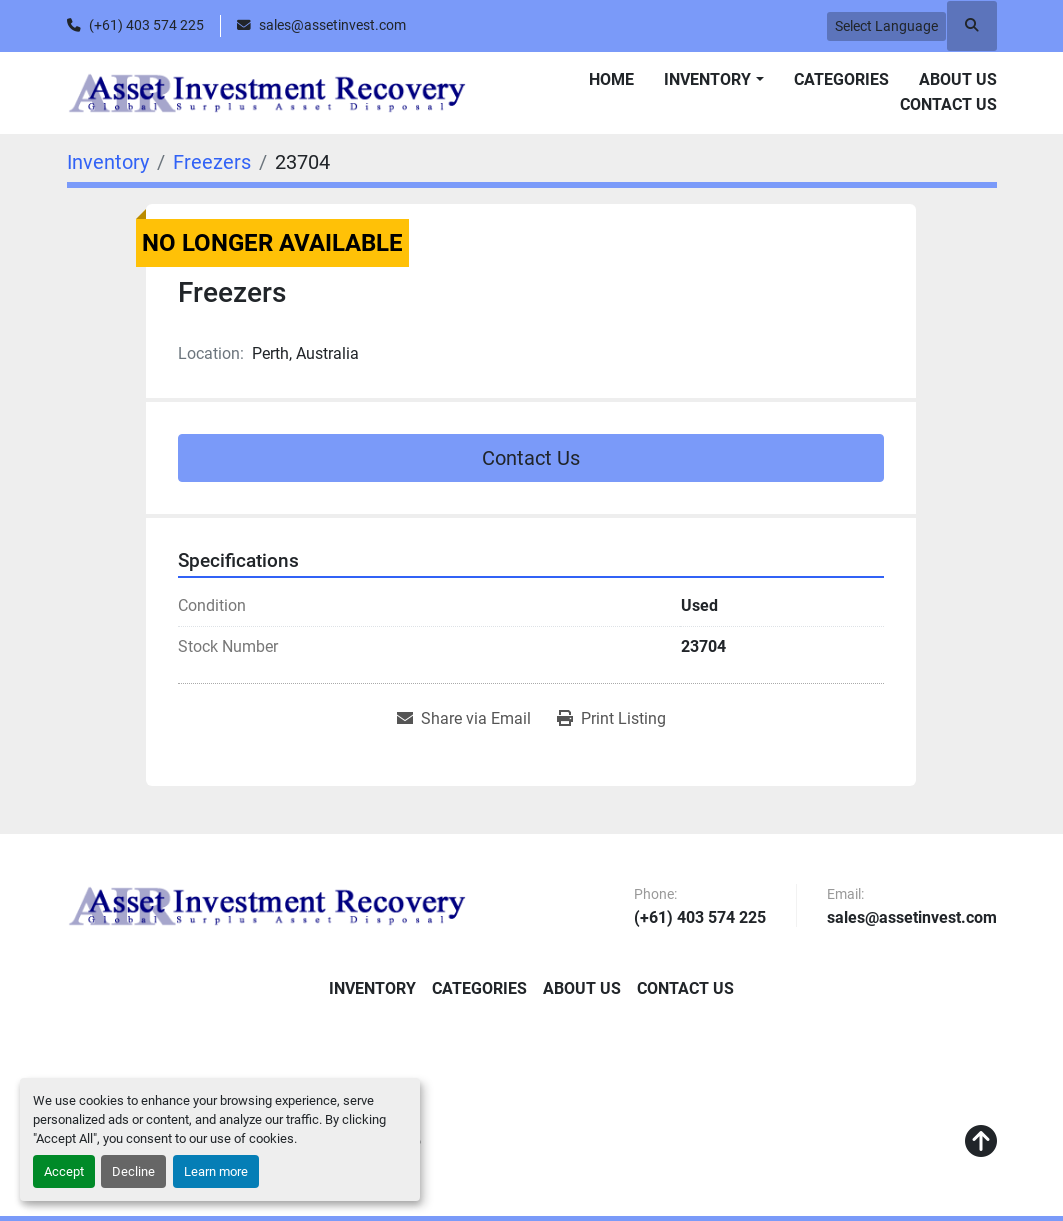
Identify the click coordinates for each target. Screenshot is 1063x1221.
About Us (958, 79)
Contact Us (948, 104)
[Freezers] (212, 162)
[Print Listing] (611, 719)
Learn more (216, 1171)
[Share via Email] (464, 719)
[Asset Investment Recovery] (267, 906)
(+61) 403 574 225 (146, 25)
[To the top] (981, 1142)
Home (611, 79)
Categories (841, 79)
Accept (64, 1171)
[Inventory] (108, 162)
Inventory (707, 79)
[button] (713, 80)
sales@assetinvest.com (332, 25)
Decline (133, 1171)
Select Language (886, 26)
